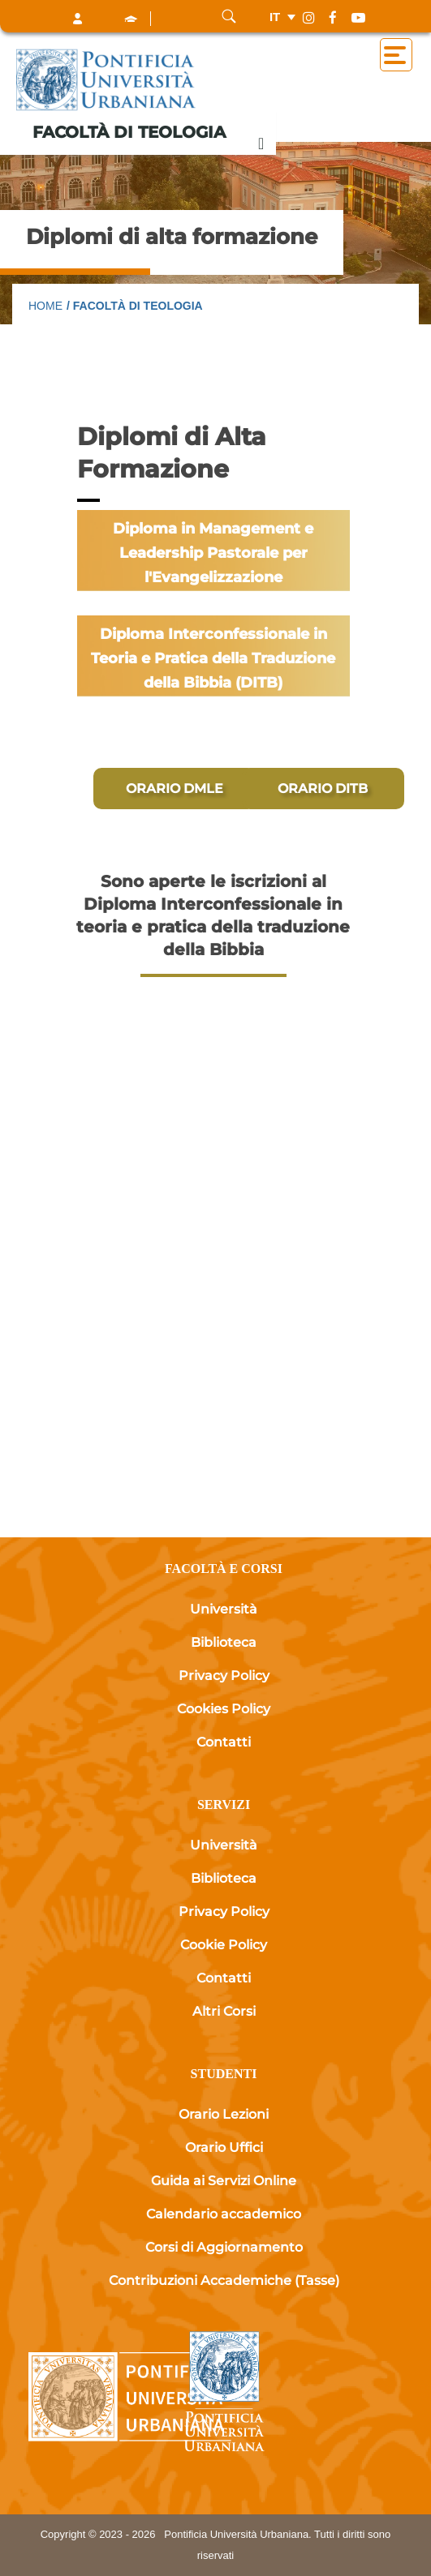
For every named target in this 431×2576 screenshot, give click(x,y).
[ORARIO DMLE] (174, 788)
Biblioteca (223, 1642)
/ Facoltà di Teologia (135, 305)
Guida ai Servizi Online (223, 2180)
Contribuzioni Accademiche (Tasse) (224, 2280)
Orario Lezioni (224, 2114)
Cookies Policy (223, 1709)
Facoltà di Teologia (129, 132)
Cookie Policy (223, 1944)
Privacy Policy (224, 1675)
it (274, 17)
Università (223, 1609)
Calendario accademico (223, 2214)
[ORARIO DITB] (323, 788)
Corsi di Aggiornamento (224, 2247)
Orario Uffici (224, 2147)
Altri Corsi (224, 2011)
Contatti (223, 1742)
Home (45, 305)
